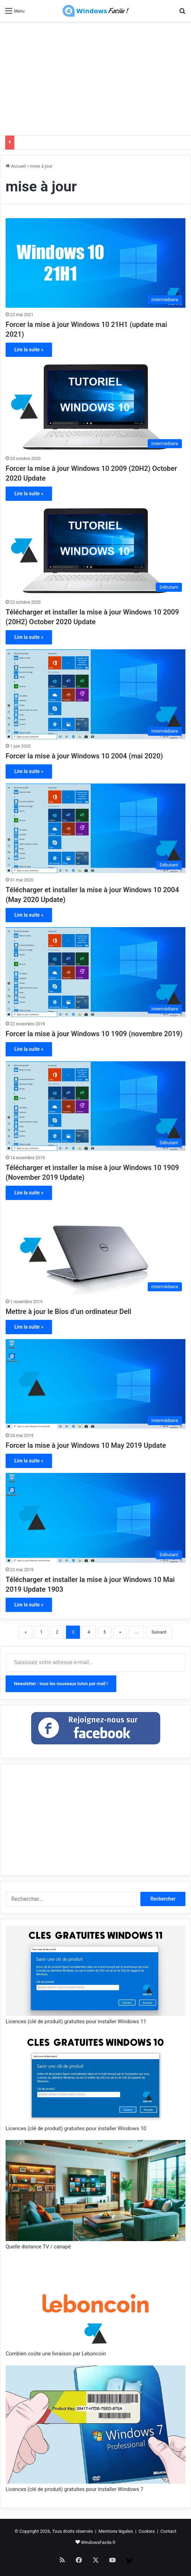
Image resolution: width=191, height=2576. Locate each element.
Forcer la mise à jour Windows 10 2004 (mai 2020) (84, 756)
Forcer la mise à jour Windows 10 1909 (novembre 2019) (94, 1034)
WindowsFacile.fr (98, 2542)
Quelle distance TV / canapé (38, 2247)
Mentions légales (115, 2531)
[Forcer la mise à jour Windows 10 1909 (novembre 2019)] (95, 972)
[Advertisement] (98, 77)
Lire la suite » (28, 349)
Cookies (147, 2531)
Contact (168, 2531)
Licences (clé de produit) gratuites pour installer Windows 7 (74, 2489)
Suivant (159, 1632)
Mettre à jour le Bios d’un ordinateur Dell (68, 1311)
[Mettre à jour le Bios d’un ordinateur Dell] (95, 1250)
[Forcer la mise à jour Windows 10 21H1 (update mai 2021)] (95, 263)
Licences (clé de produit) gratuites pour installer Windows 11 (76, 2021)
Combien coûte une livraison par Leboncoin (56, 2353)
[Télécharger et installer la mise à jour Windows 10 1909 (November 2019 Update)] (95, 1106)
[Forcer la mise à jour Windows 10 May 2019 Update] (95, 1384)
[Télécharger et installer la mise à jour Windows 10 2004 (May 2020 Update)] (95, 828)
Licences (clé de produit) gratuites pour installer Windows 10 (76, 2128)
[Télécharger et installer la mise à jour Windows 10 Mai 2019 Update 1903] (95, 1518)
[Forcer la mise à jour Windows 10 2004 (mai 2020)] (95, 694)
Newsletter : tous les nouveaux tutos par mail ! (61, 1683)
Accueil (16, 166)
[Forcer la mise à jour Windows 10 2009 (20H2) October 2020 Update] (95, 407)
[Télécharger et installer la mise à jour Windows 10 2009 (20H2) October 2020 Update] (95, 551)
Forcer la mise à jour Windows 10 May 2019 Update (86, 1445)
